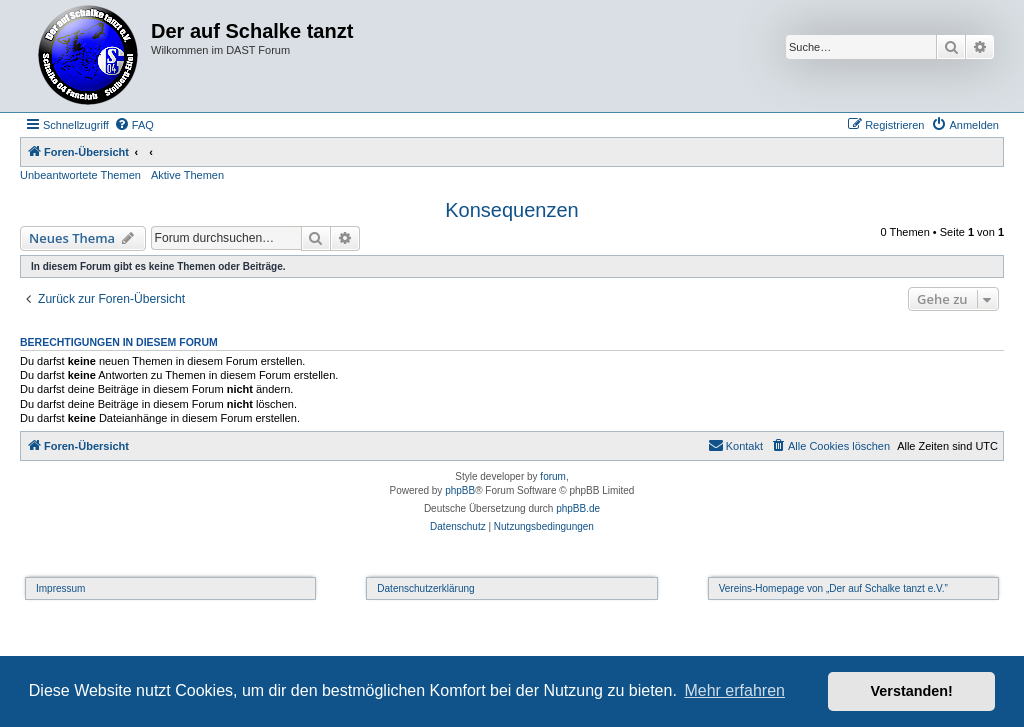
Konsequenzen (511, 210)
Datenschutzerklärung (425, 588)
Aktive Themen (187, 175)
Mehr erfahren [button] (734, 690)
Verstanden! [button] (912, 691)
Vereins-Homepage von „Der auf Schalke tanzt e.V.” (833, 588)
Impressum (60, 588)
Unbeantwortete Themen (80, 175)
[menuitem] (134, 125)
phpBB (460, 490)
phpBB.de (578, 508)
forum (553, 476)
